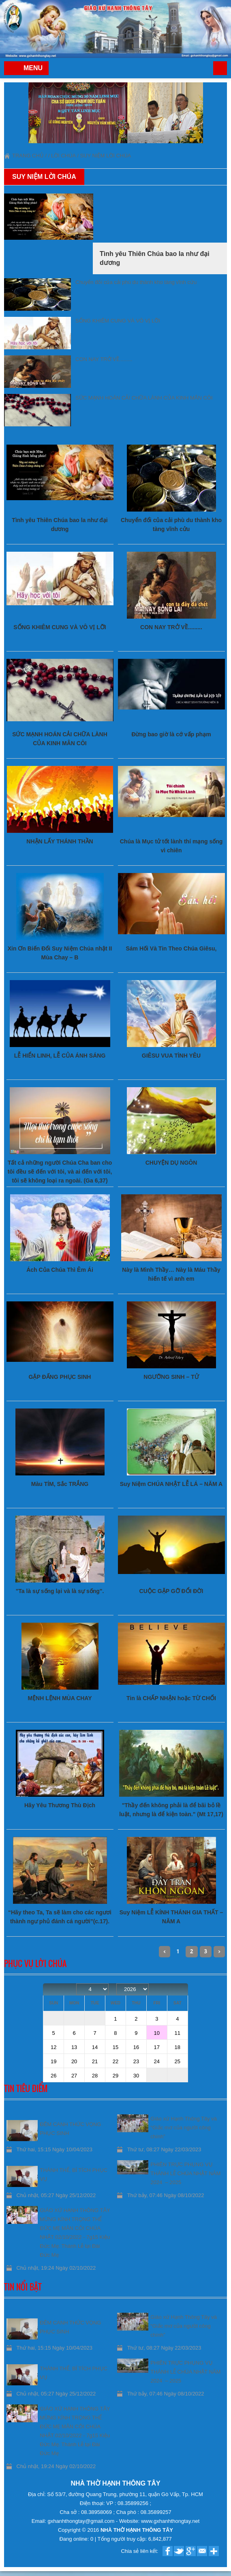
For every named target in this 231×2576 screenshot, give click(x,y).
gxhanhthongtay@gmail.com (81, 2521)
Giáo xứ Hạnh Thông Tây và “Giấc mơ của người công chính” (183, 2127)
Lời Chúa (63, 156)
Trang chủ (220, 68)
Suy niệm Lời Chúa (105, 156)
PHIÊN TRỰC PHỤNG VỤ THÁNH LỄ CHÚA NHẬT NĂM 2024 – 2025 (185, 2173)
